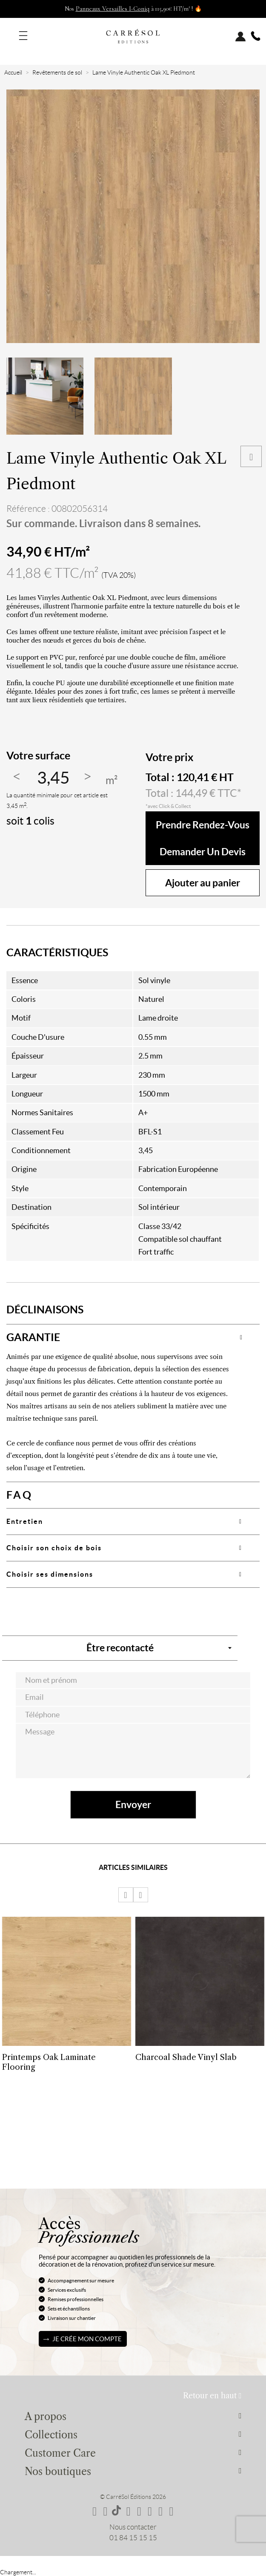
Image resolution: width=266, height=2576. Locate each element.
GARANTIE (33, 1337)
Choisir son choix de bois (54, 1548)
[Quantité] (53, 778)
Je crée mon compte (87, 2338)
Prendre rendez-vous (202, 825)
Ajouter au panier (202, 882)
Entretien (24, 1521)
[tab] (133, 1337)
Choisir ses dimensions (49, 1574)
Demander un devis (203, 851)
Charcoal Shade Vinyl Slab (186, 2057)
